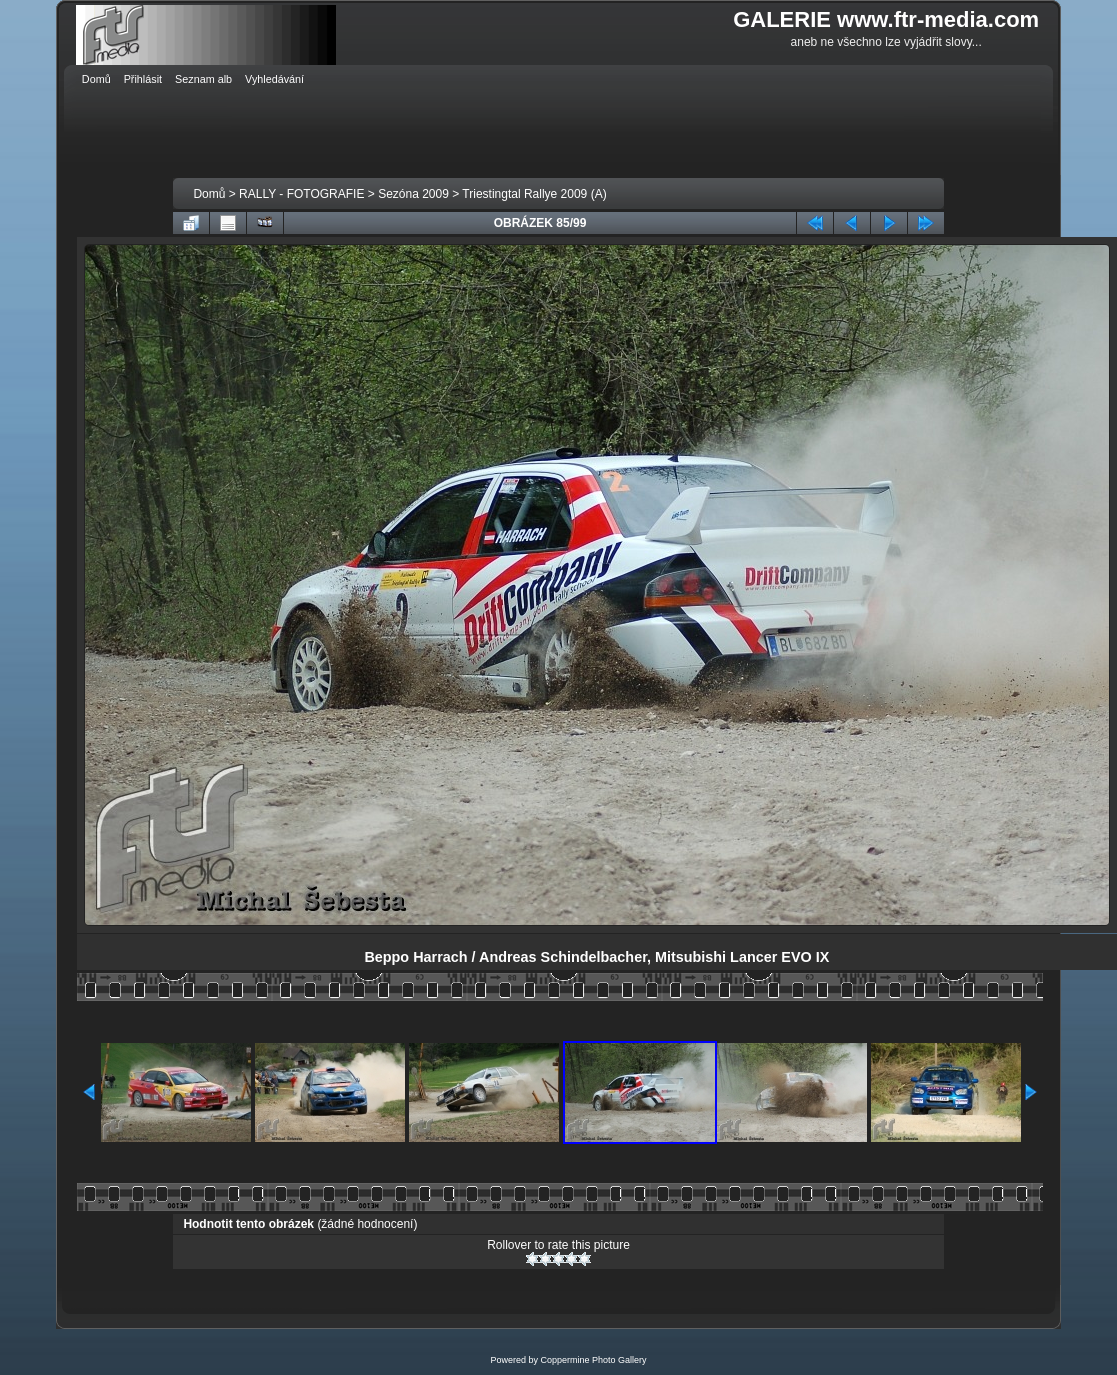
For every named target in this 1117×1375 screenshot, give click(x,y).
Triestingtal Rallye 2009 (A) (534, 194)
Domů (209, 194)
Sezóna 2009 (413, 194)
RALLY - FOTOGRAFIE (301, 194)
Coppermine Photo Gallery (593, 1360)
